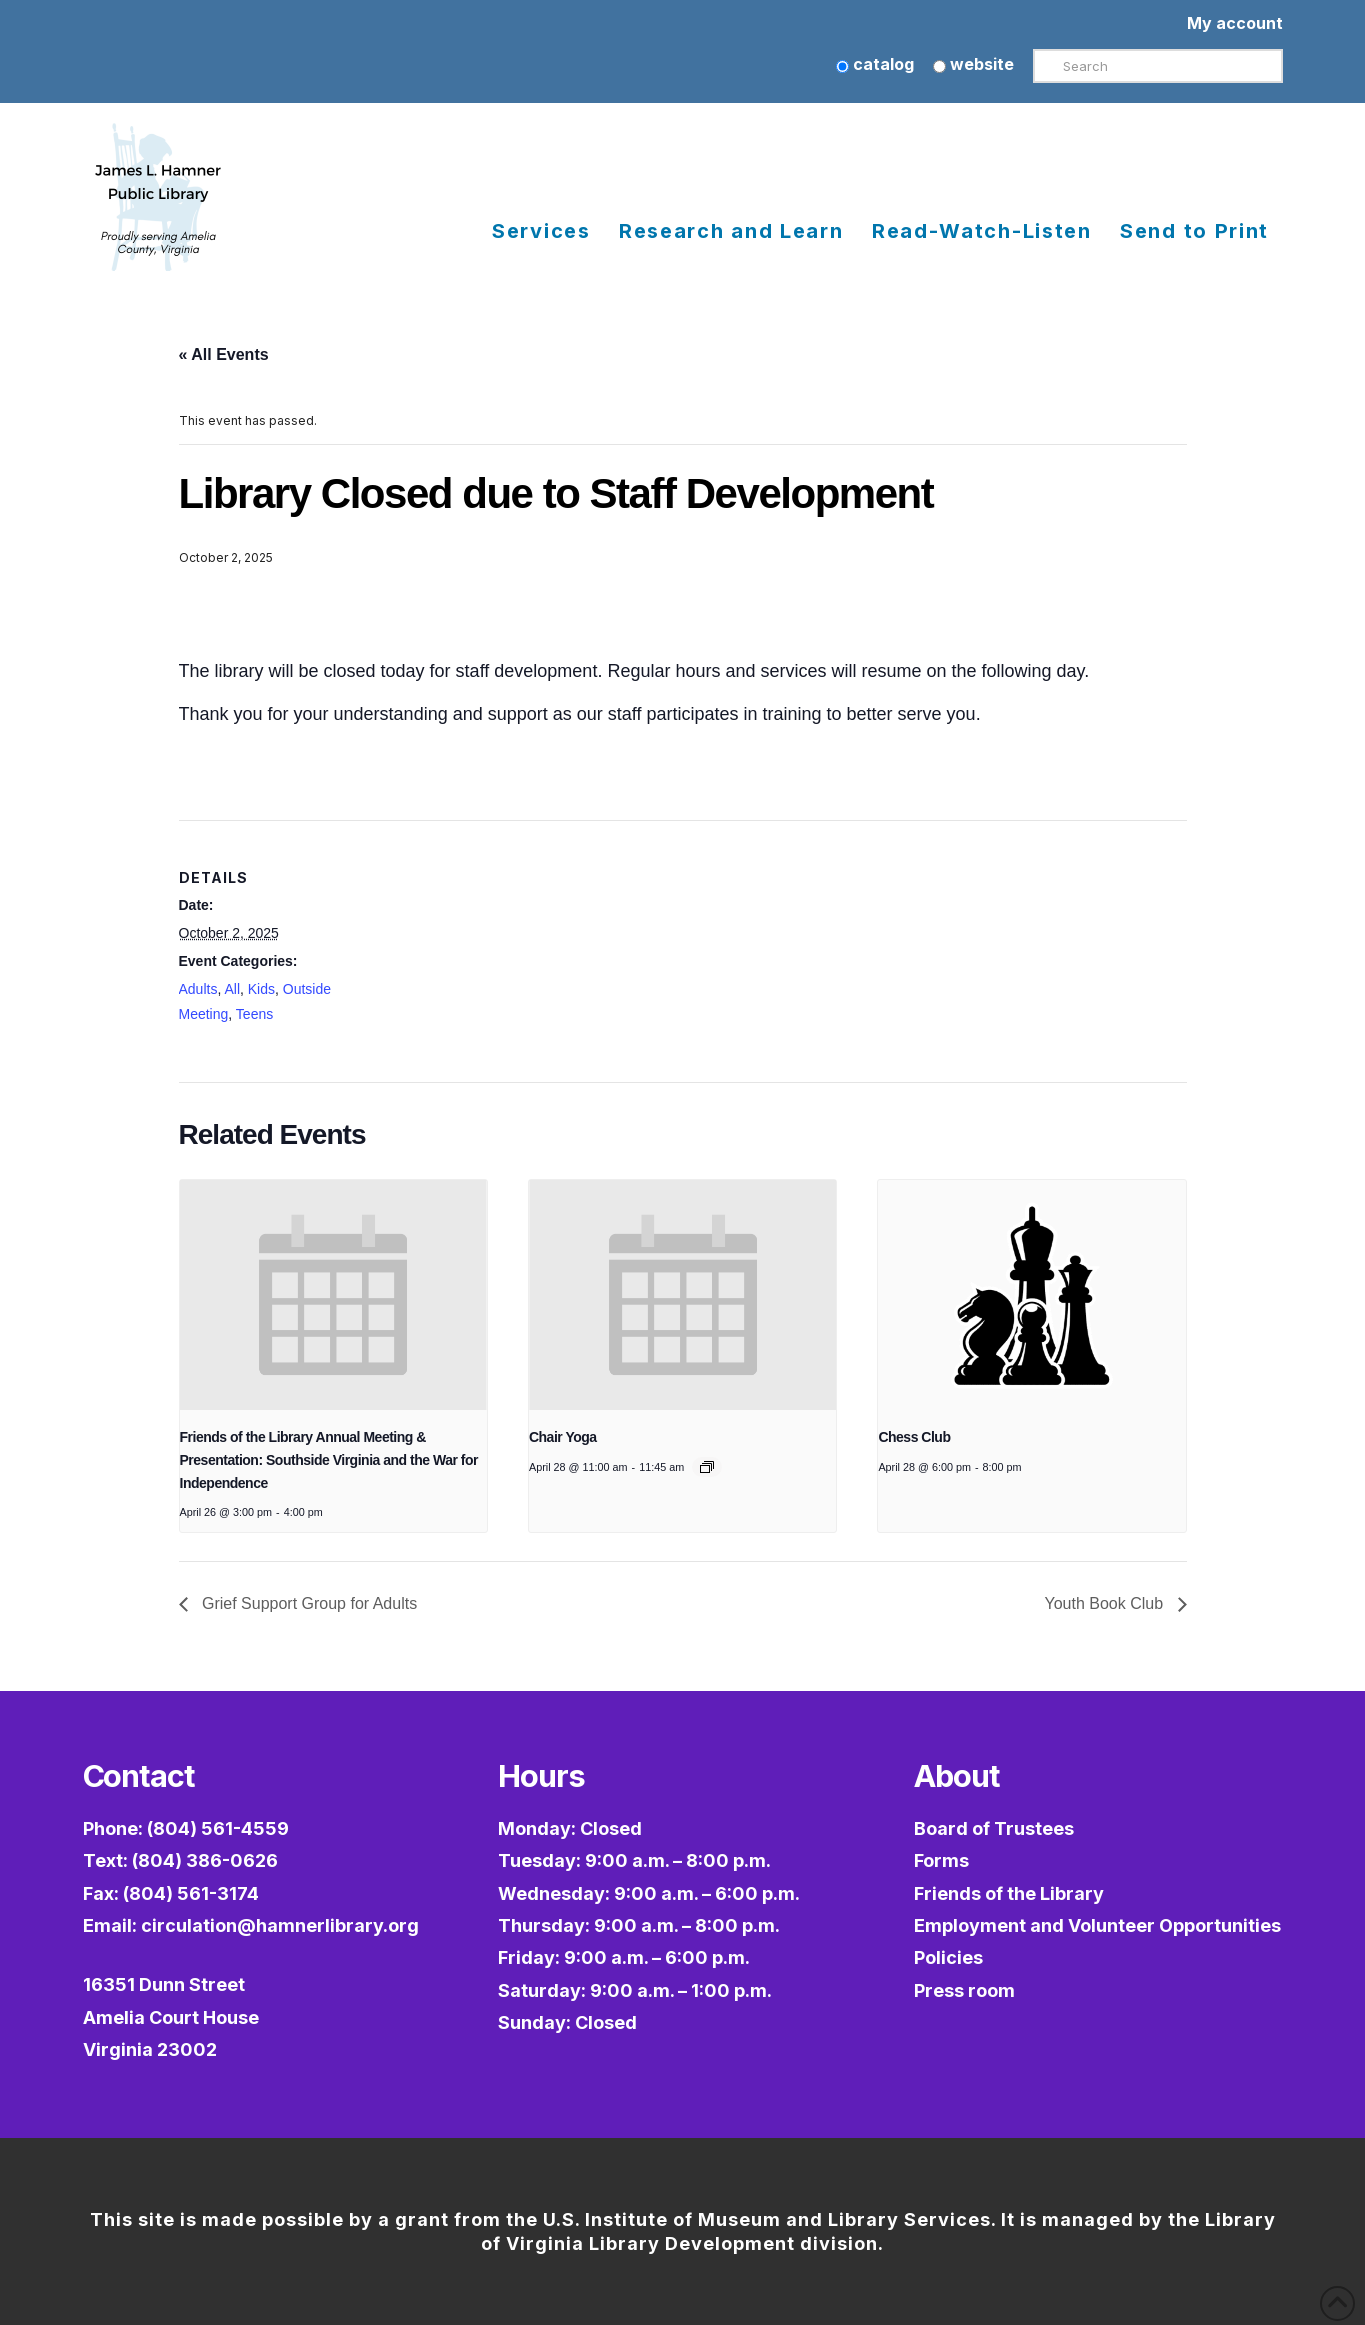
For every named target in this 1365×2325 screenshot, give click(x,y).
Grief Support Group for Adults (308, 1603)
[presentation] (333, 1295)
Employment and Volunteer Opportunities (1097, 1925)
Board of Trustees (994, 1828)
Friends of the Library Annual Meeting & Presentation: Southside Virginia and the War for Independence (329, 1459)
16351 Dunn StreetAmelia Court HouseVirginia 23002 (171, 2017)
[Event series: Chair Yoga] (707, 1467)
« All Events (224, 354)
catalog (875, 64)
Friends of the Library (1009, 1893)
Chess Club (914, 1437)
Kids (261, 989)
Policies (948, 1957)
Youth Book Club (1105, 1603)
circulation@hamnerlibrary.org (280, 1925)
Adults (198, 989)
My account (1235, 23)
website (973, 64)
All (232, 989)
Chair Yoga (563, 1437)
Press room (964, 1990)
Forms (941, 1860)
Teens (254, 1014)
